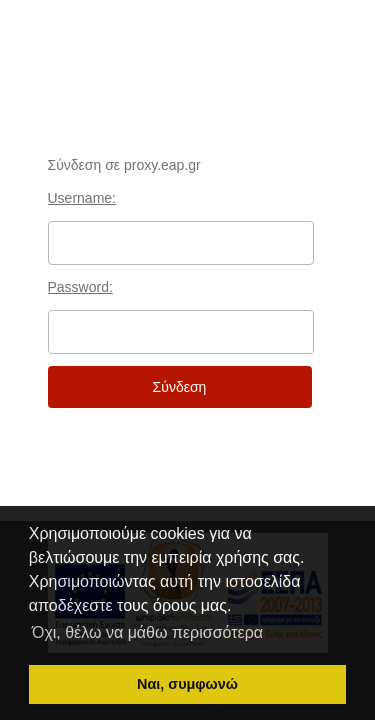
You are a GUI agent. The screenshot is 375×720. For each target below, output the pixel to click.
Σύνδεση (180, 387)
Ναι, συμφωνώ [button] (187, 684)
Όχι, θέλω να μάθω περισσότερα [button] (147, 632)
